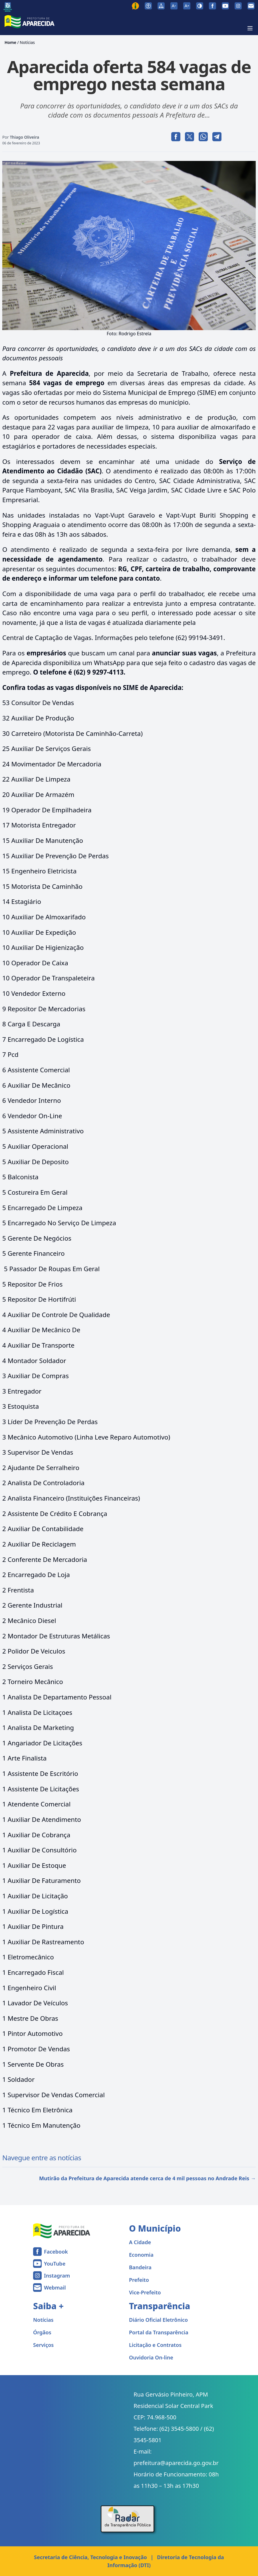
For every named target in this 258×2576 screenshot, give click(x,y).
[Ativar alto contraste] (199, 5)
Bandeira (140, 2267)
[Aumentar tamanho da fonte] (186, 5)
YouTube (54, 2263)
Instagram (57, 2275)
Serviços (43, 2344)
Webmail (55, 2287)
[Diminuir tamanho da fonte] (174, 5)
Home (10, 42)
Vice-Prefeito (145, 2292)
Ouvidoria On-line (151, 2357)
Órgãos (42, 2332)
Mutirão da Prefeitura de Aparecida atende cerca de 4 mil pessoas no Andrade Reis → (147, 2178)
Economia (141, 2254)
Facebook (56, 2251)
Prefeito (139, 2279)
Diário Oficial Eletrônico (158, 2319)
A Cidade (140, 2242)
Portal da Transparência (158, 2332)
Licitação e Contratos (155, 2344)
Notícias (27, 42)
